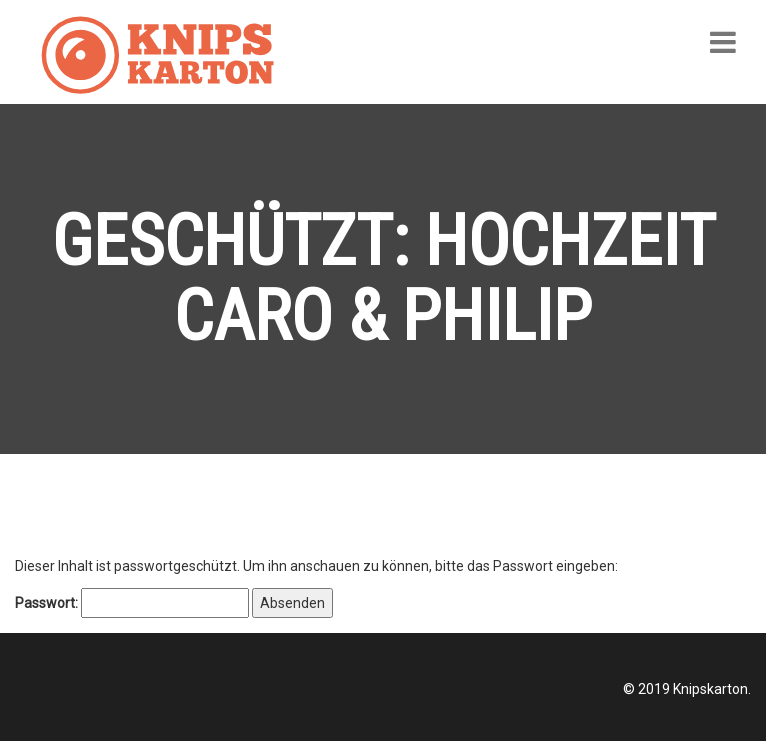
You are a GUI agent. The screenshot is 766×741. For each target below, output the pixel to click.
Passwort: (132, 603)
